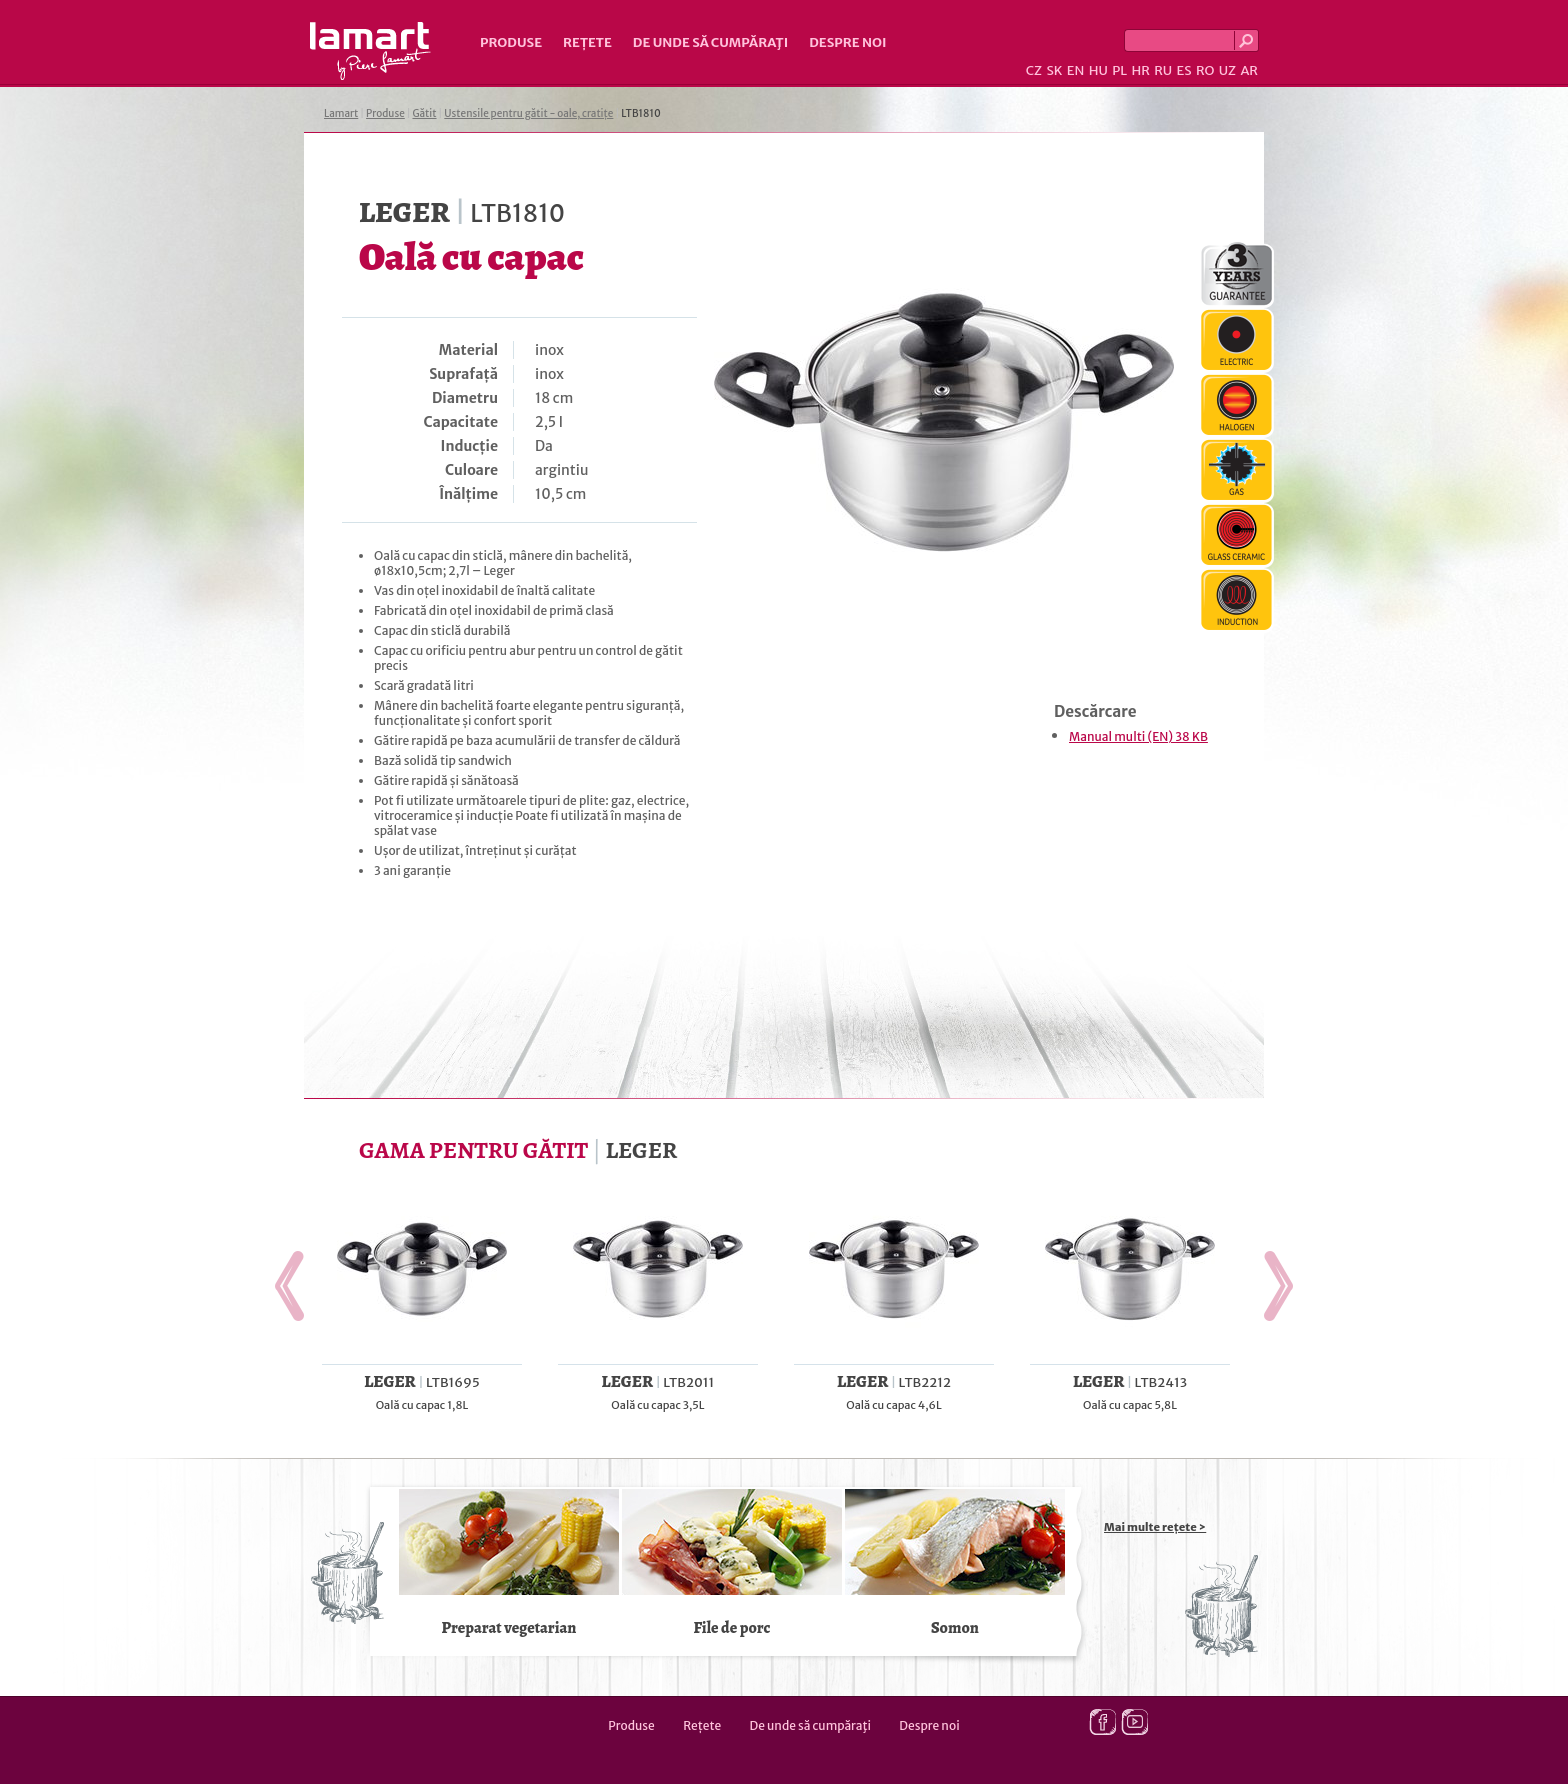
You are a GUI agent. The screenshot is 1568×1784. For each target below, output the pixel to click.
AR (1249, 70)
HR (1140, 70)
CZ (1034, 70)
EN (1076, 70)
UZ (1227, 70)
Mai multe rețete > (1155, 1527)
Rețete (587, 42)
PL (1119, 70)
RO (1205, 70)
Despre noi (847, 42)
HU (1098, 70)
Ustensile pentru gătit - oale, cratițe (528, 113)
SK (1054, 70)
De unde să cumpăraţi (710, 42)
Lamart (370, 51)
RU (1163, 70)
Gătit (424, 113)
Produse (511, 42)
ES (1184, 70)
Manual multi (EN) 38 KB (1138, 736)
